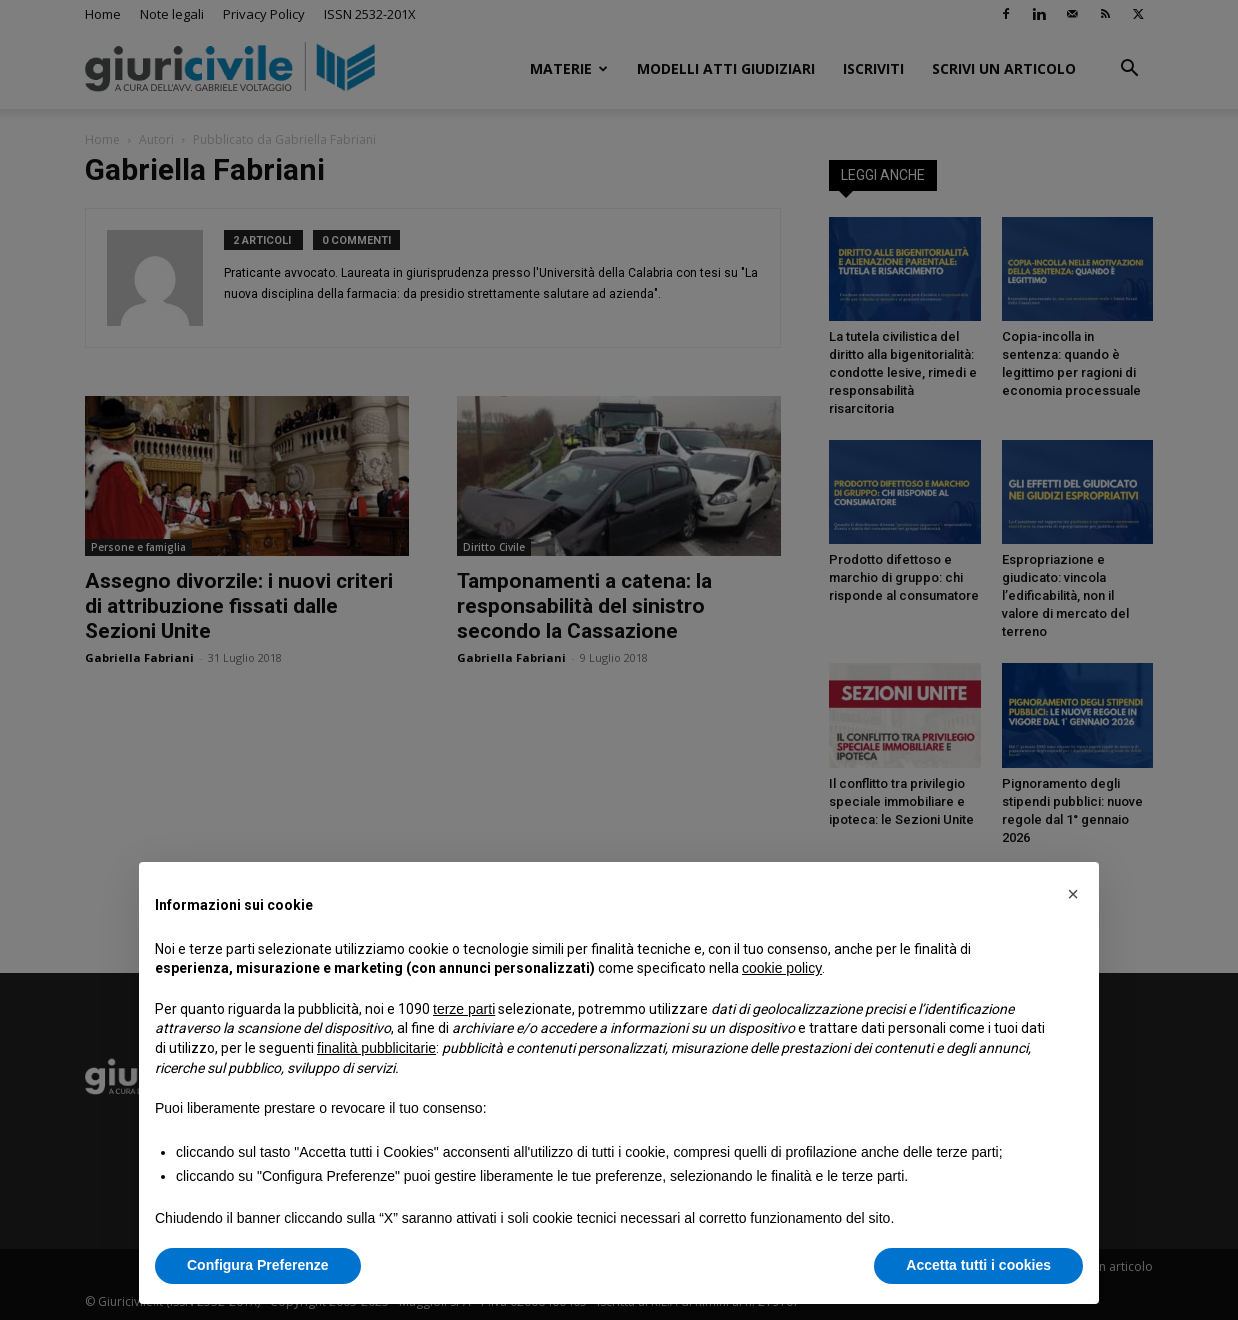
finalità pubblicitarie (376, 1048)
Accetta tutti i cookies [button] (978, 1265)
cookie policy (782, 968)
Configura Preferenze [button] (258, 1265)
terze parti (464, 1009)
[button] (1073, 894)
